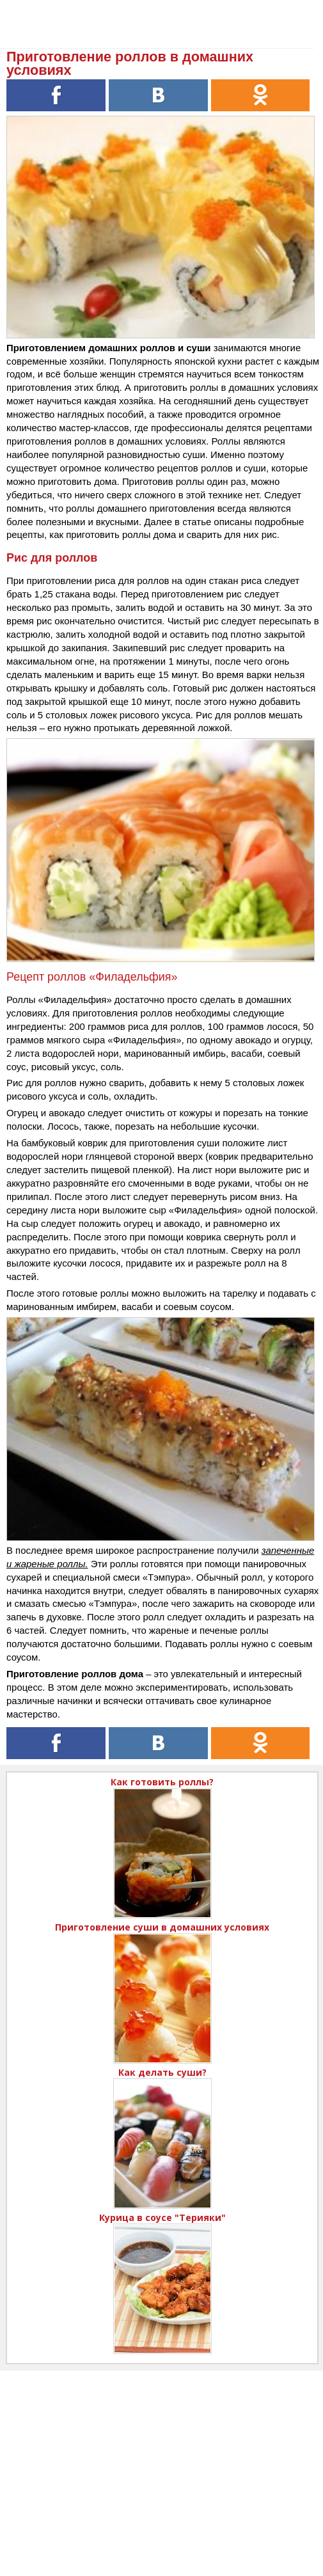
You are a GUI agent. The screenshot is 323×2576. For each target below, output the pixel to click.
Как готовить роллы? (162, 1782)
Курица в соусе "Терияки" (162, 2217)
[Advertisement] (161, 2460)
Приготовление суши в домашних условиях (162, 1927)
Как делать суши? (162, 2072)
